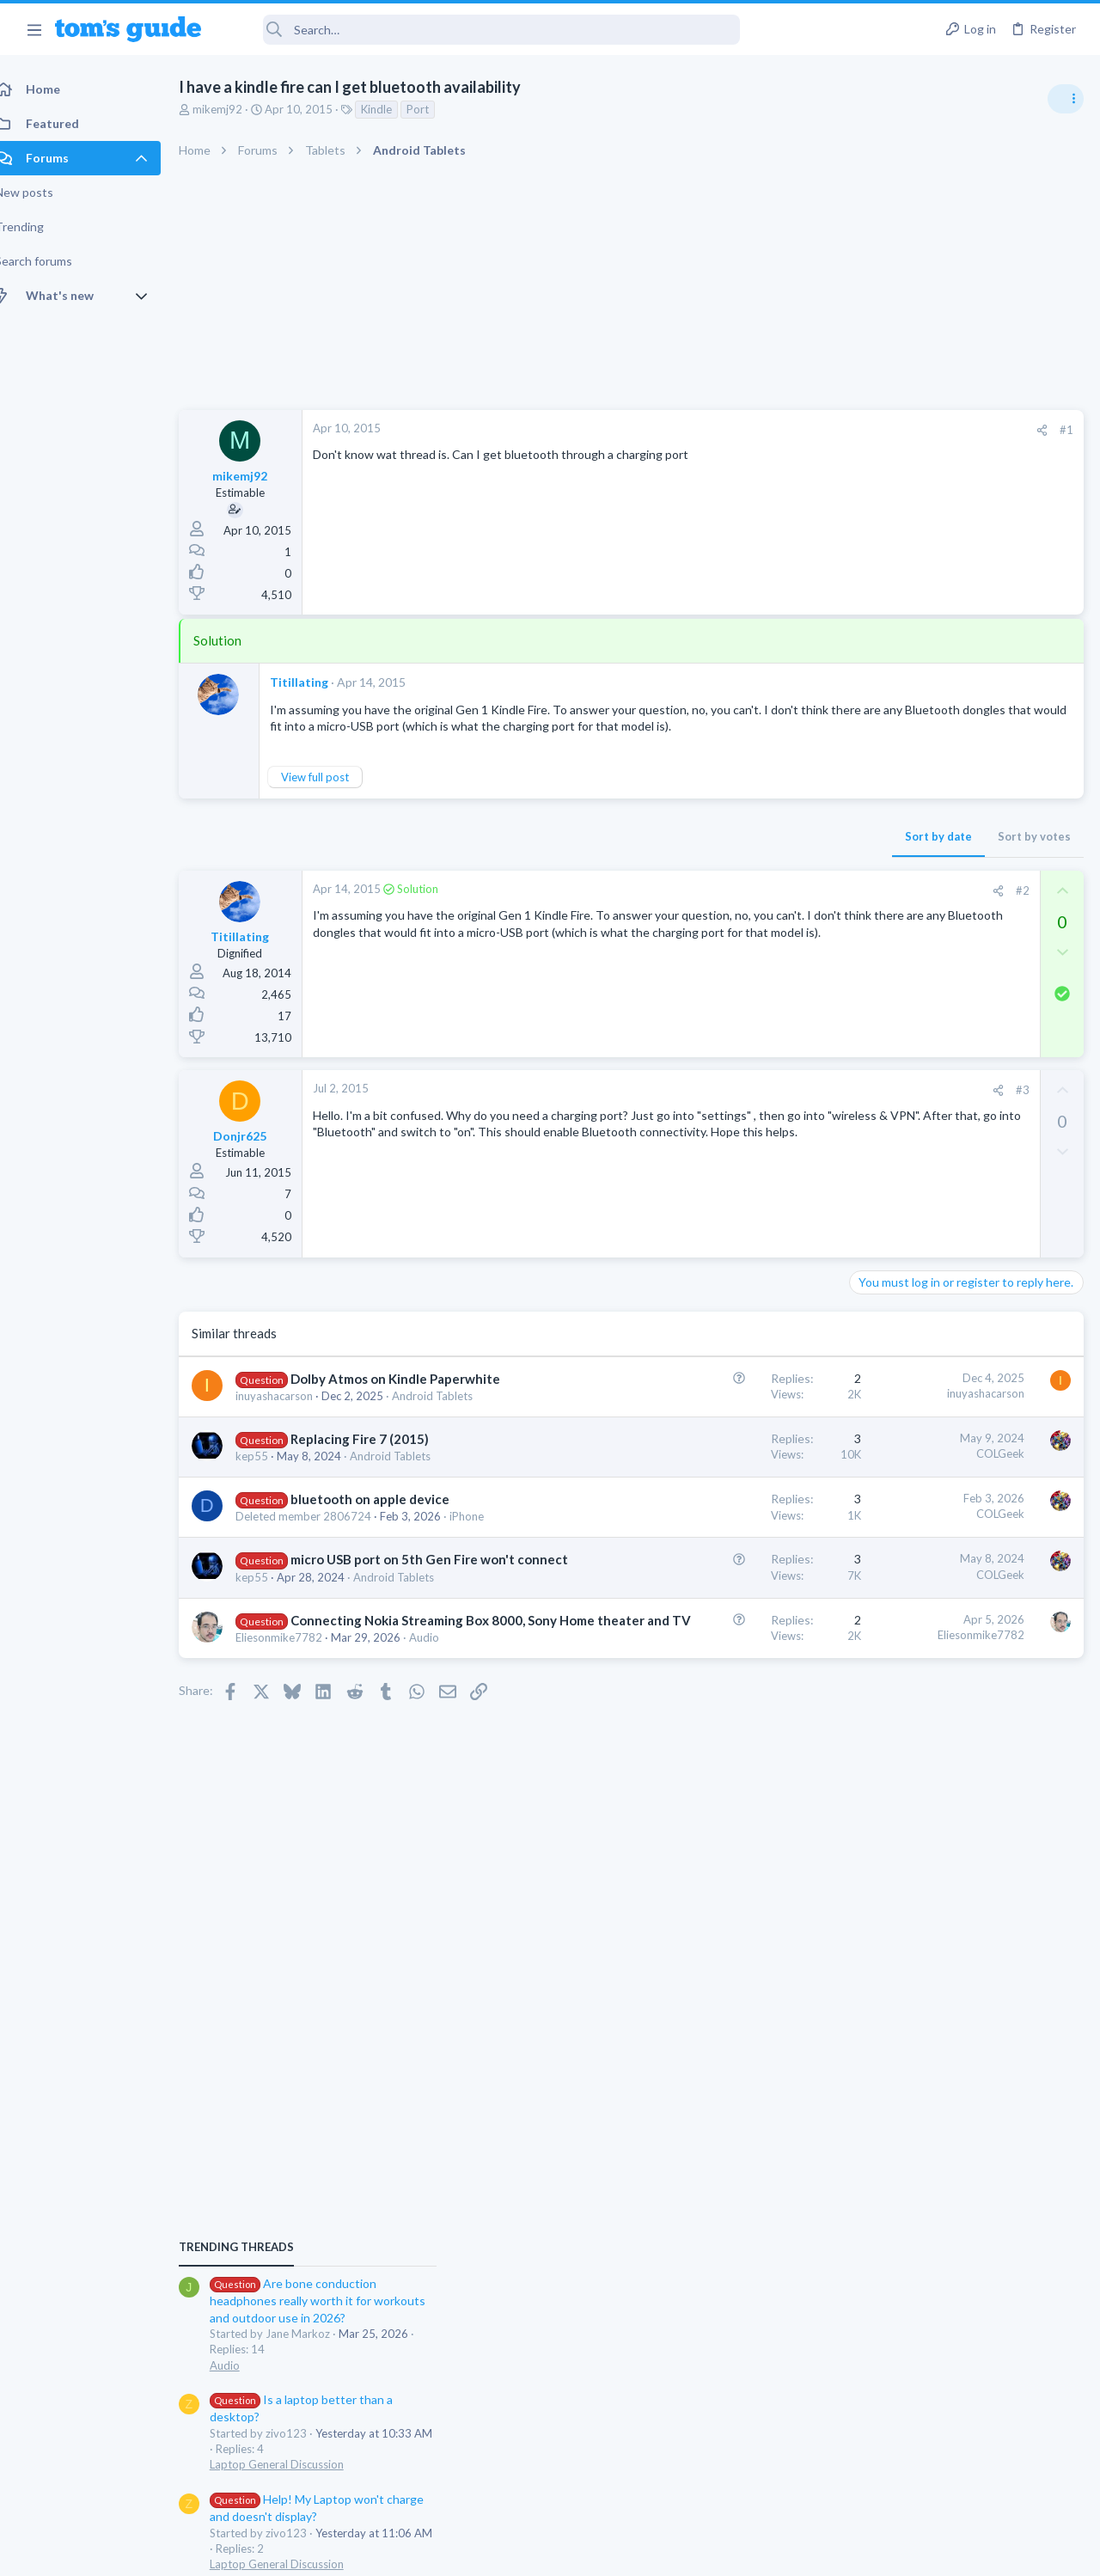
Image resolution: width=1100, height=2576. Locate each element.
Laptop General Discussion (923, 1152)
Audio (443, 1758)
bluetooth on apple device (388, 1549)
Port (436, 109)
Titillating (318, 682)
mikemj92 (236, 109)
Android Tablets (409, 1507)
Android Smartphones (911, 1334)
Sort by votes (758, 853)
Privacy (594, 2551)
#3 (747, 1107)
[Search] (482, 30)
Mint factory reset (931, 1285)
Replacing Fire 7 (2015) (378, 1489)
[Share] (766, 430)
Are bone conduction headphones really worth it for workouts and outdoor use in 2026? (964, 988)
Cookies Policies (485, 2551)
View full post (334, 793)
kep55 (270, 1507)
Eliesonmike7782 (297, 1758)
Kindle (395, 109)
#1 (791, 430)
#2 (747, 908)
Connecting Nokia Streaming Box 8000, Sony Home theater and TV (351, 1722)
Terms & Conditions (713, 2551)
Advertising (364, 2551)
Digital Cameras (896, 1568)
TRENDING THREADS (882, 934)
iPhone (271, 1582)
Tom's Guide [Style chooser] (960, 2480)
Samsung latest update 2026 (960, 1602)
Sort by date (662, 853)
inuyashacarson (293, 1430)
